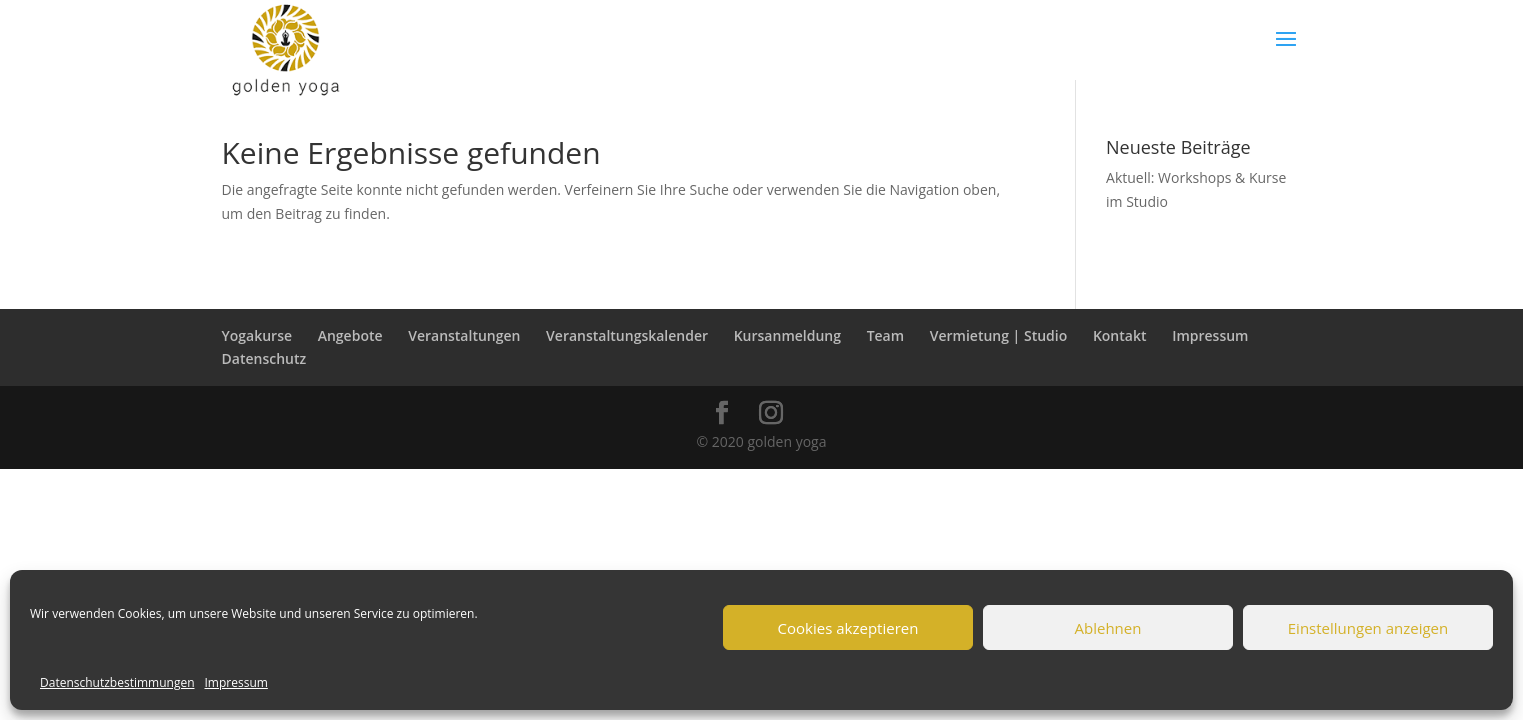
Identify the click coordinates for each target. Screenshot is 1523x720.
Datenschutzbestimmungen (117, 682)
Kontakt (1120, 335)
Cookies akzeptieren (848, 628)
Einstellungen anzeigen (1368, 628)
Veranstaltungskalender (627, 335)
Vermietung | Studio (999, 335)
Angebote (350, 335)
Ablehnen (1108, 628)
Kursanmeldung (787, 335)
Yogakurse (257, 335)
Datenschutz (264, 358)
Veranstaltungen (464, 335)
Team (885, 335)
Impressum (236, 682)
